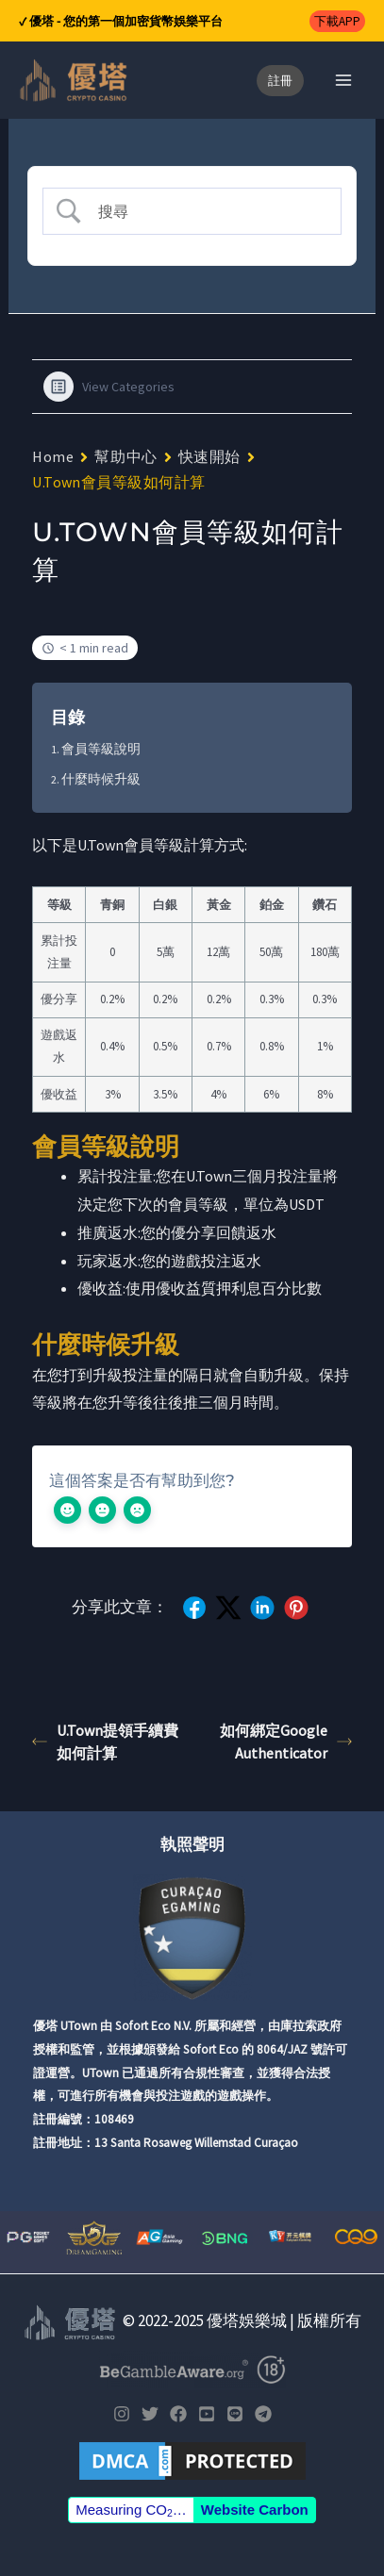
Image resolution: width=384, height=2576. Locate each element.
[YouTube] (206, 2413)
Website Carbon (255, 2510)
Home (53, 456)
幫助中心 (125, 456)
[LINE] (234, 2413)
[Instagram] (121, 2413)
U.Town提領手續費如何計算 (105, 1741)
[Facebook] (178, 2413)
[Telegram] (263, 2413)
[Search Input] (207, 211)
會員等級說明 (101, 748)
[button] (337, 21)
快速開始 (209, 456)
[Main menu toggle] (344, 80)
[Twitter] (150, 2413)
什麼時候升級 (101, 778)
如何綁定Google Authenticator (286, 1741)
